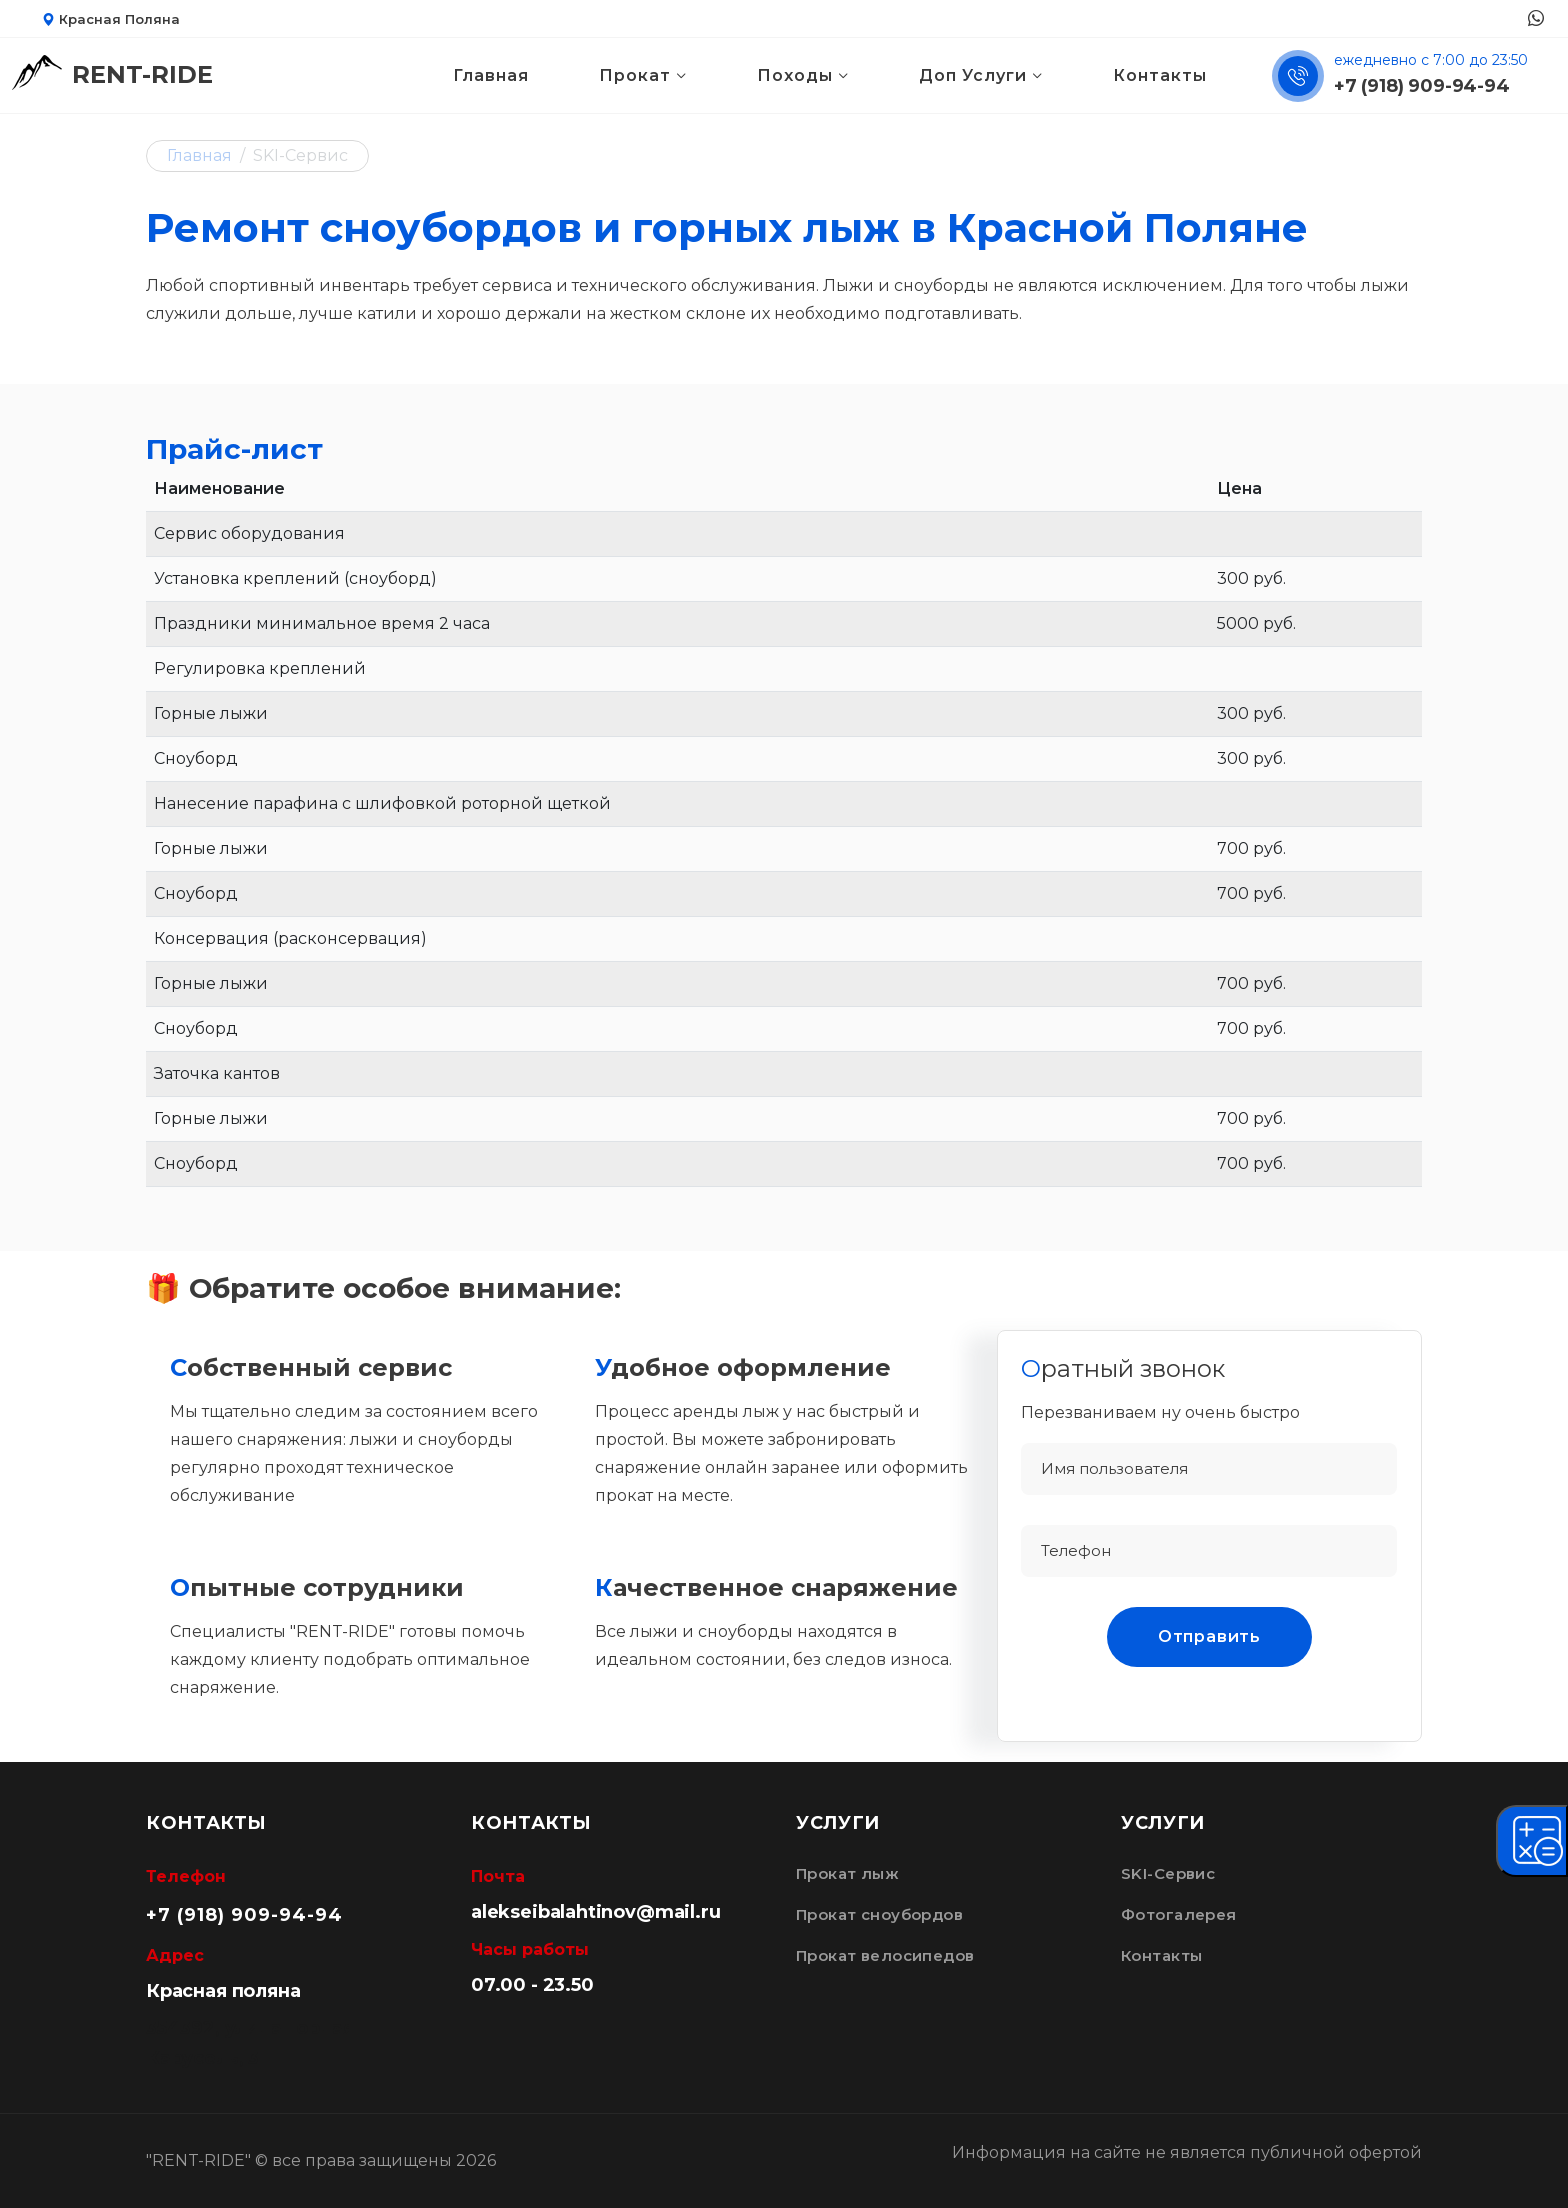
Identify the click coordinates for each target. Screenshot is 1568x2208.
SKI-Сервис (1168, 1874)
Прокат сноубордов (879, 1915)
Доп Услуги (973, 75)
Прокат (635, 75)
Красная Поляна (111, 19)
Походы (795, 75)
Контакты (1160, 75)
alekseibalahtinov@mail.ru (596, 1912)
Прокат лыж (847, 1874)
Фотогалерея (1179, 1915)
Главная (491, 75)
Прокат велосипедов (885, 1956)
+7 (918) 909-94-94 (1422, 86)
